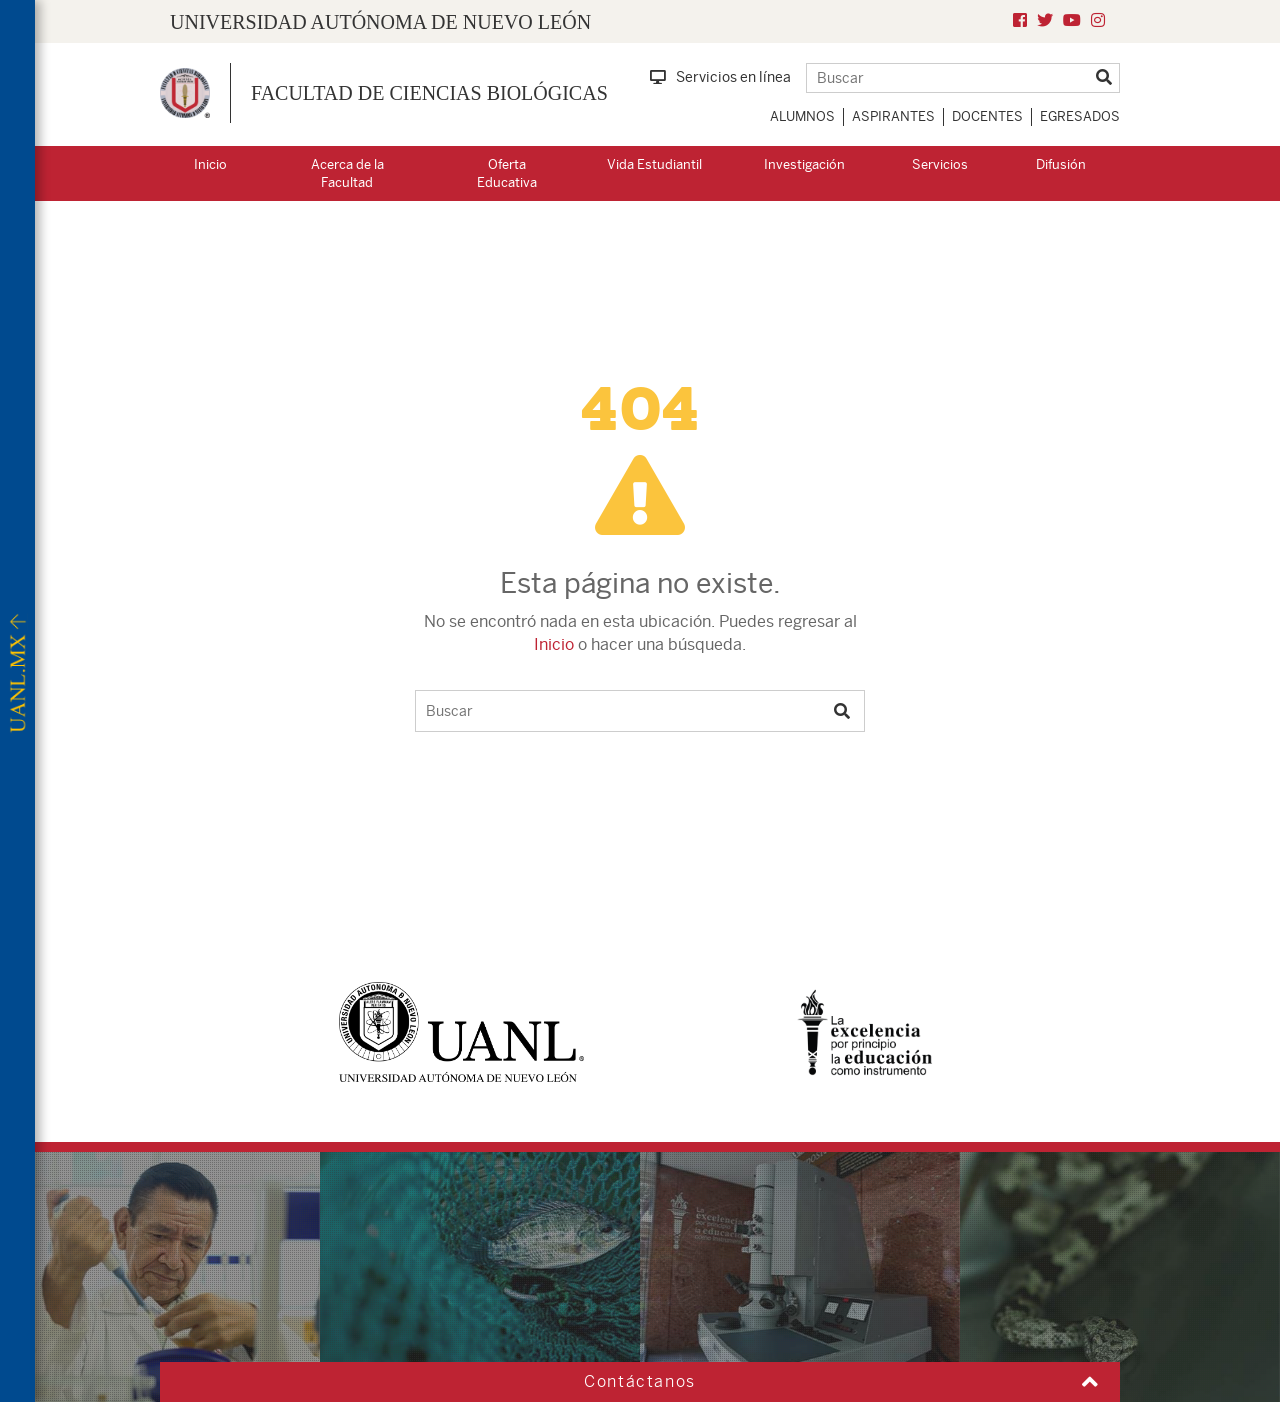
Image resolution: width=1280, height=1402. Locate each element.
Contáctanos (640, 1381)
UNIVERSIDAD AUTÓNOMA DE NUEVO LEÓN (380, 22)
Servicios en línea (720, 77)
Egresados (1080, 116)
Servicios (940, 164)
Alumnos (802, 116)
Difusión (1061, 164)
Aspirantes (893, 116)
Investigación (804, 164)
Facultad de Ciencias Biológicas (429, 93)
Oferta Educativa (507, 174)
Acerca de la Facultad (347, 174)
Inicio (210, 164)
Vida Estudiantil (654, 164)
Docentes (987, 116)
